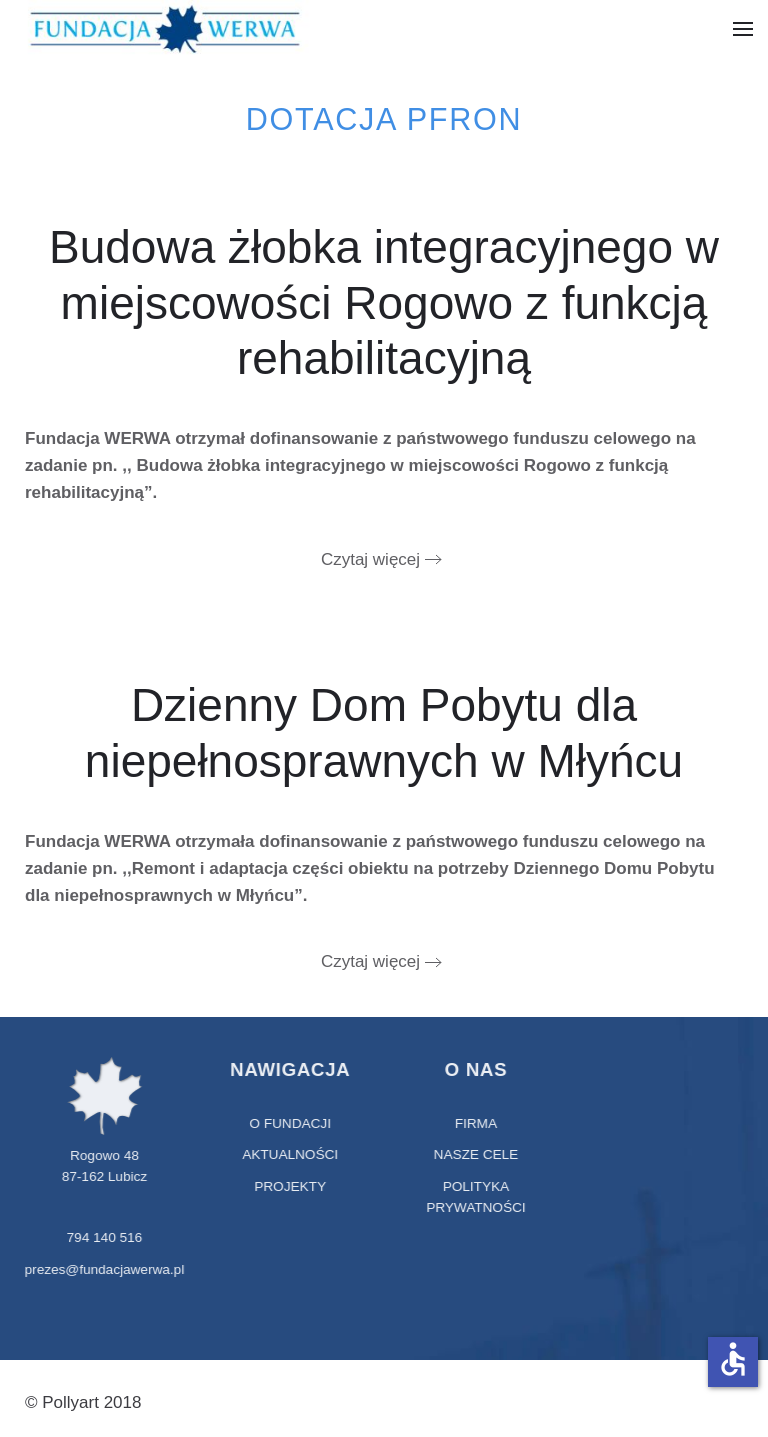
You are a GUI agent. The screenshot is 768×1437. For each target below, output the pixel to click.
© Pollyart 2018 (83, 1402)
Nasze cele (474, 1154)
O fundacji (289, 1123)
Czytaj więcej (370, 559)
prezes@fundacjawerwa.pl (103, 1269)
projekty (289, 1186)
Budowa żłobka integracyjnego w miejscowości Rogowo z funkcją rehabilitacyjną (384, 302)
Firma (475, 1123)
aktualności (289, 1154)
